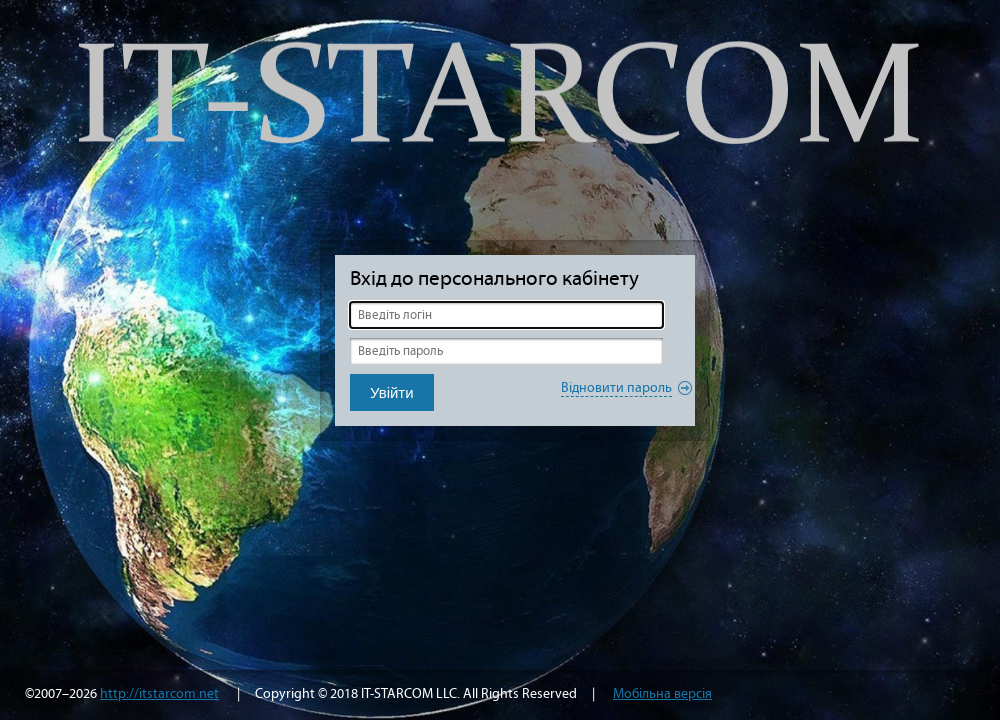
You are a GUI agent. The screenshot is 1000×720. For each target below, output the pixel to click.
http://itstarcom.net (159, 693)
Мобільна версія (662, 693)
